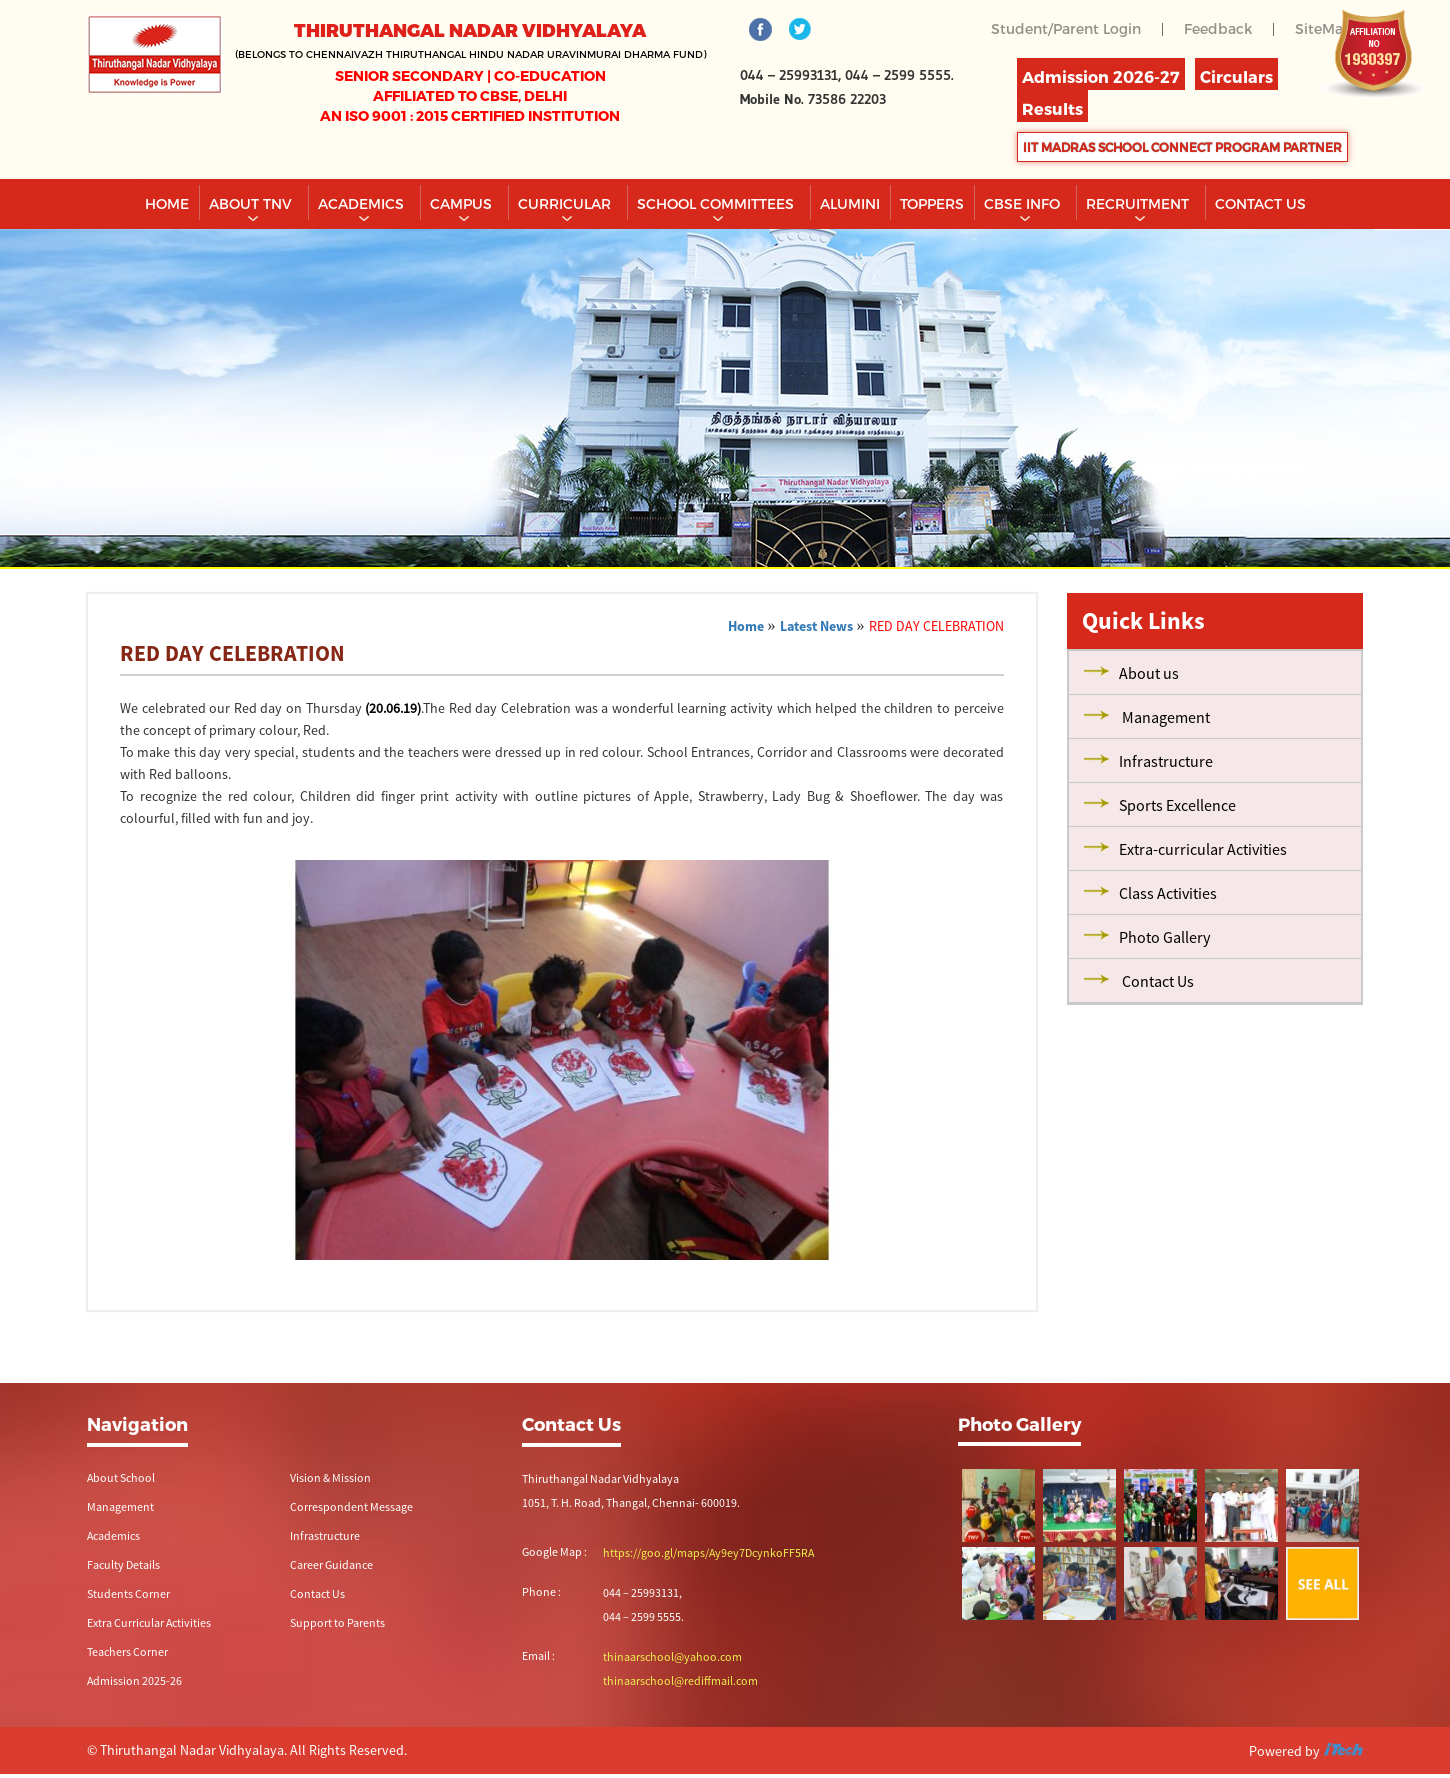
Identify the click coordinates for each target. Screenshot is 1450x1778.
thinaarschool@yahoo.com (672, 1656)
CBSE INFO (1024, 203)
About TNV (252, 203)
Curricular (566, 203)
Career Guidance (331, 1564)
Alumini (850, 203)
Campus (463, 203)
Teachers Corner (127, 1651)
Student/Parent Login (1066, 28)
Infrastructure (325, 1535)
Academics (363, 203)
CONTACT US (1260, 203)
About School (121, 1477)
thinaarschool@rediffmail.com (680, 1680)
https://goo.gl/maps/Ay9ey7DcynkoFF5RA (708, 1552)
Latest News (816, 626)
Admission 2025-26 (134, 1680)
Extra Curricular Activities (149, 1622)
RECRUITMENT (1139, 203)
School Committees (717, 203)
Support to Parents (337, 1622)
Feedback (1218, 28)
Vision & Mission (330, 1477)
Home (167, 203)
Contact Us (317, 1593)
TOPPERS (932, 203)
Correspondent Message (351, 1506)
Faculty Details (123, 1564)
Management (120, 1506)
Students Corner (128, 1593)
